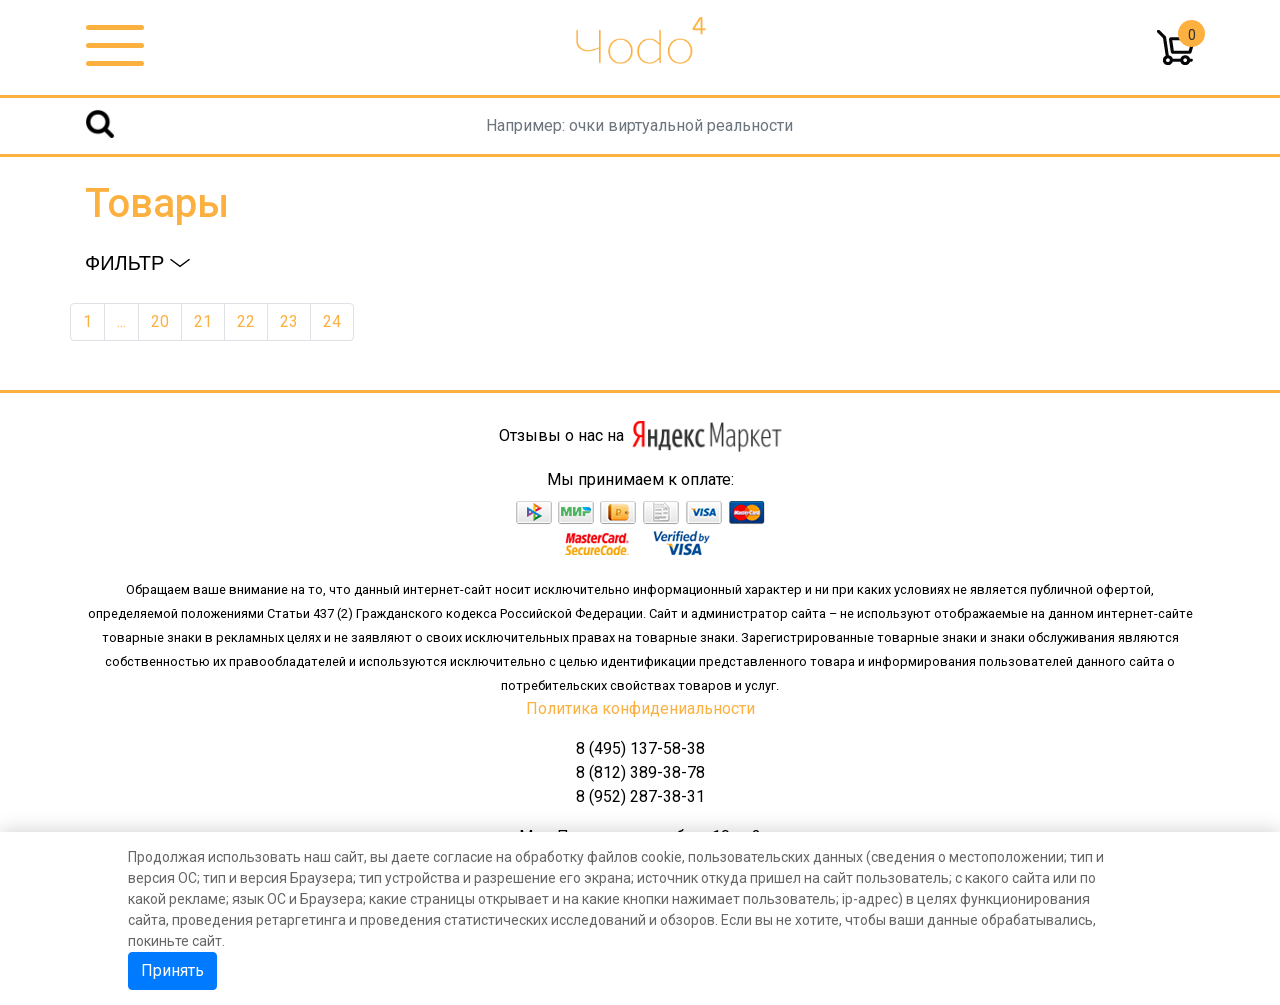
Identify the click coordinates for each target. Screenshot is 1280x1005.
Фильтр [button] (137, 263)
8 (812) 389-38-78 (640, 772)
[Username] (639, 126)
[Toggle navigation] (115, 46)
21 (203, 321)
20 (160, 321)
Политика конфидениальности (640, 708)
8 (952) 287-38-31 (640, 796)
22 (246, 321)
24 (332, 321)
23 (289, 321)
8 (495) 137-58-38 (640, 748)
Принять (172, 970)
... (121, 321)
